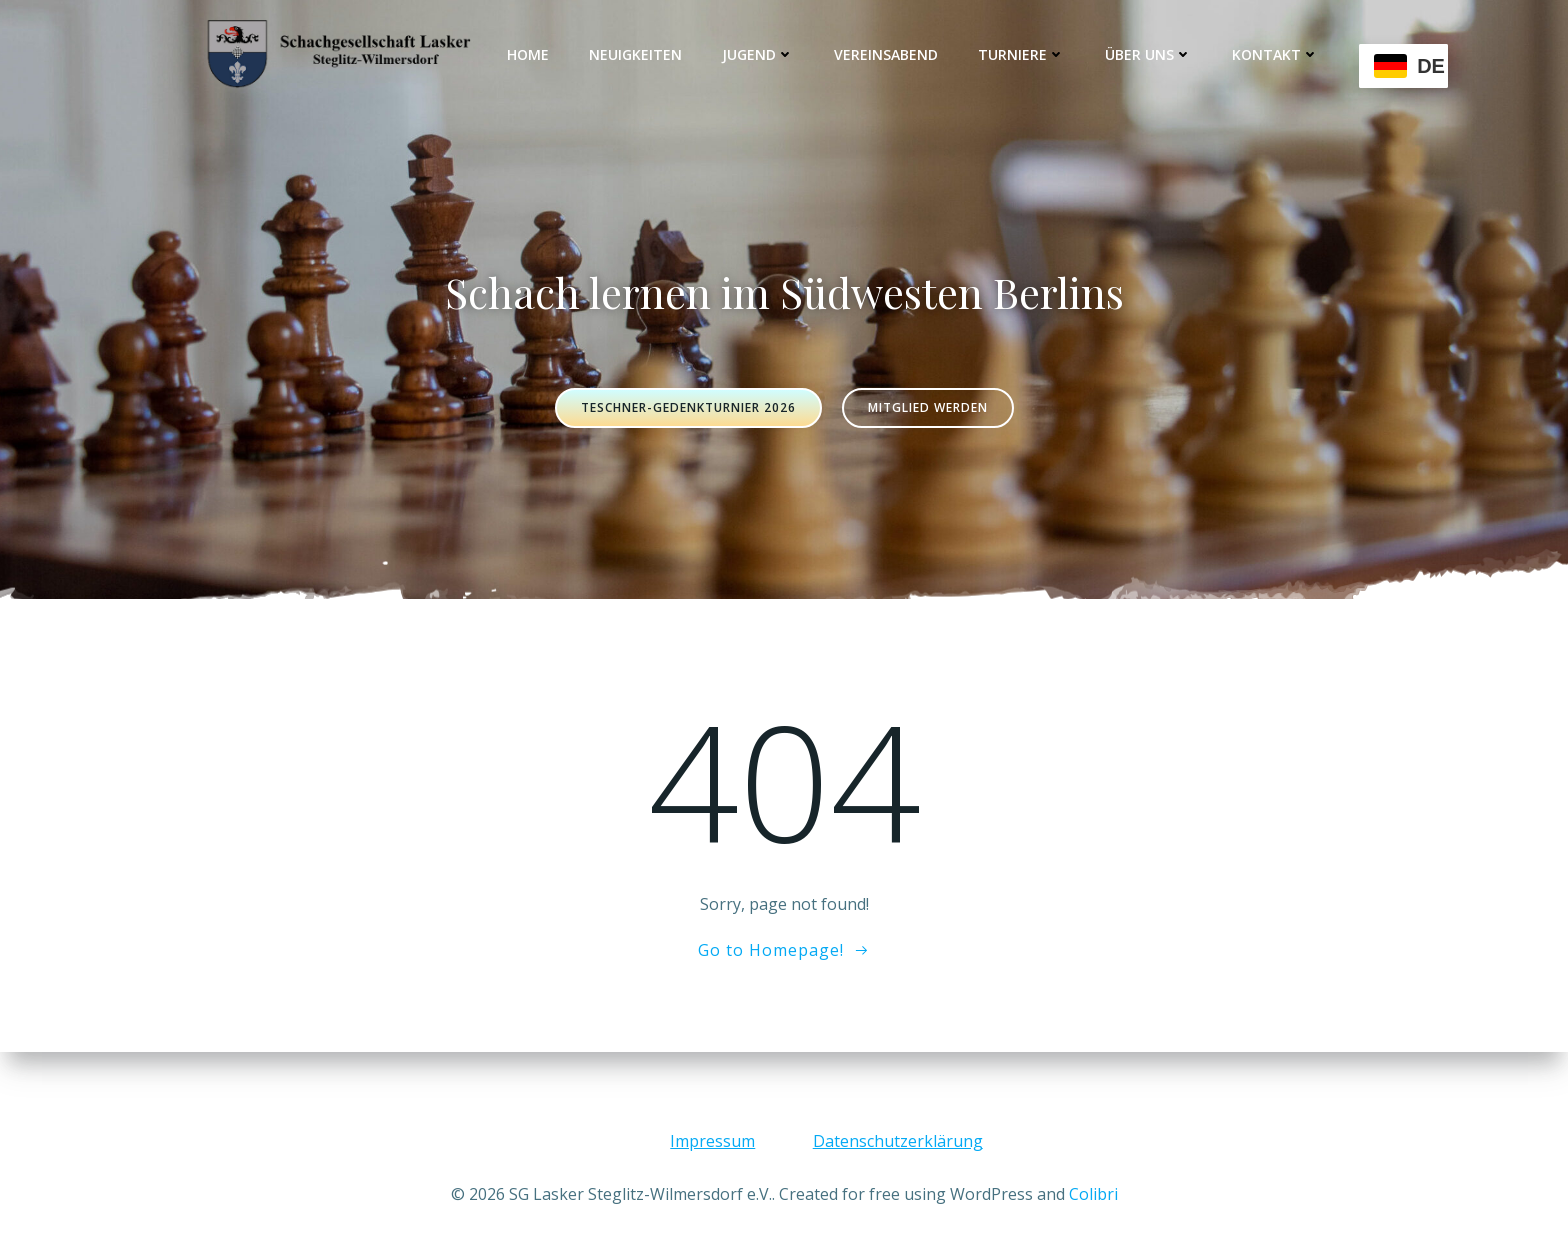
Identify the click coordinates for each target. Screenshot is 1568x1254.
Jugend (759, 54)
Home (529, 54)
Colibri (1093, 1194)
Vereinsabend (887, 54)
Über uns (1149, 54)
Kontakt (1276, 54)
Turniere (1022, 54)
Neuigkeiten (636, 54)
